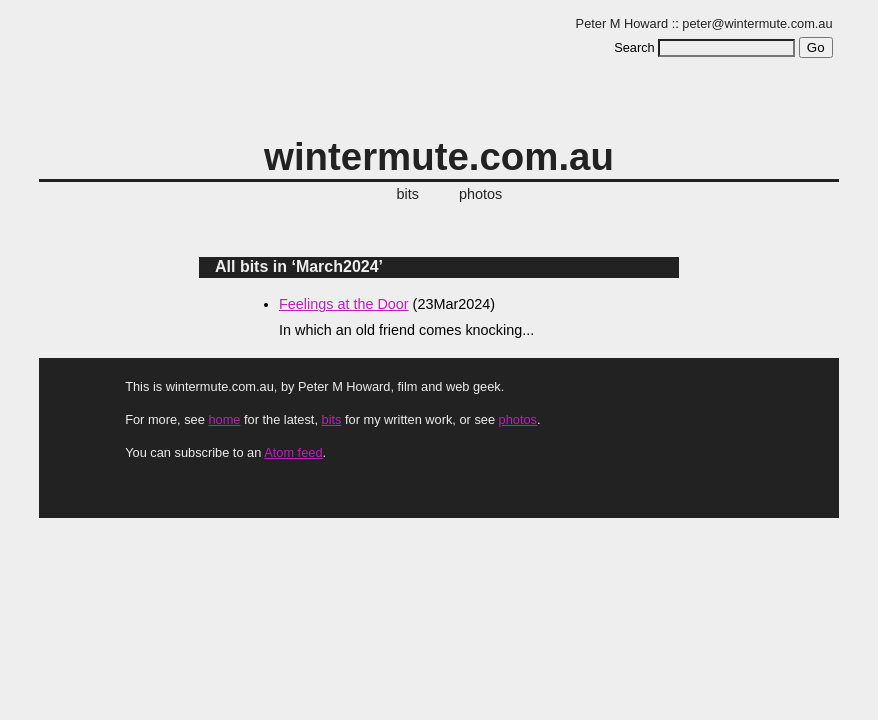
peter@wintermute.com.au (757, 23)
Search (634, 47)
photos (480, 194)
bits (408, 194)
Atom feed (293, 452)
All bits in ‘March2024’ (299, 266)
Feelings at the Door (344, 304)
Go (816, 47)
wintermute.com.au (439, 156)
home (224, 419)
